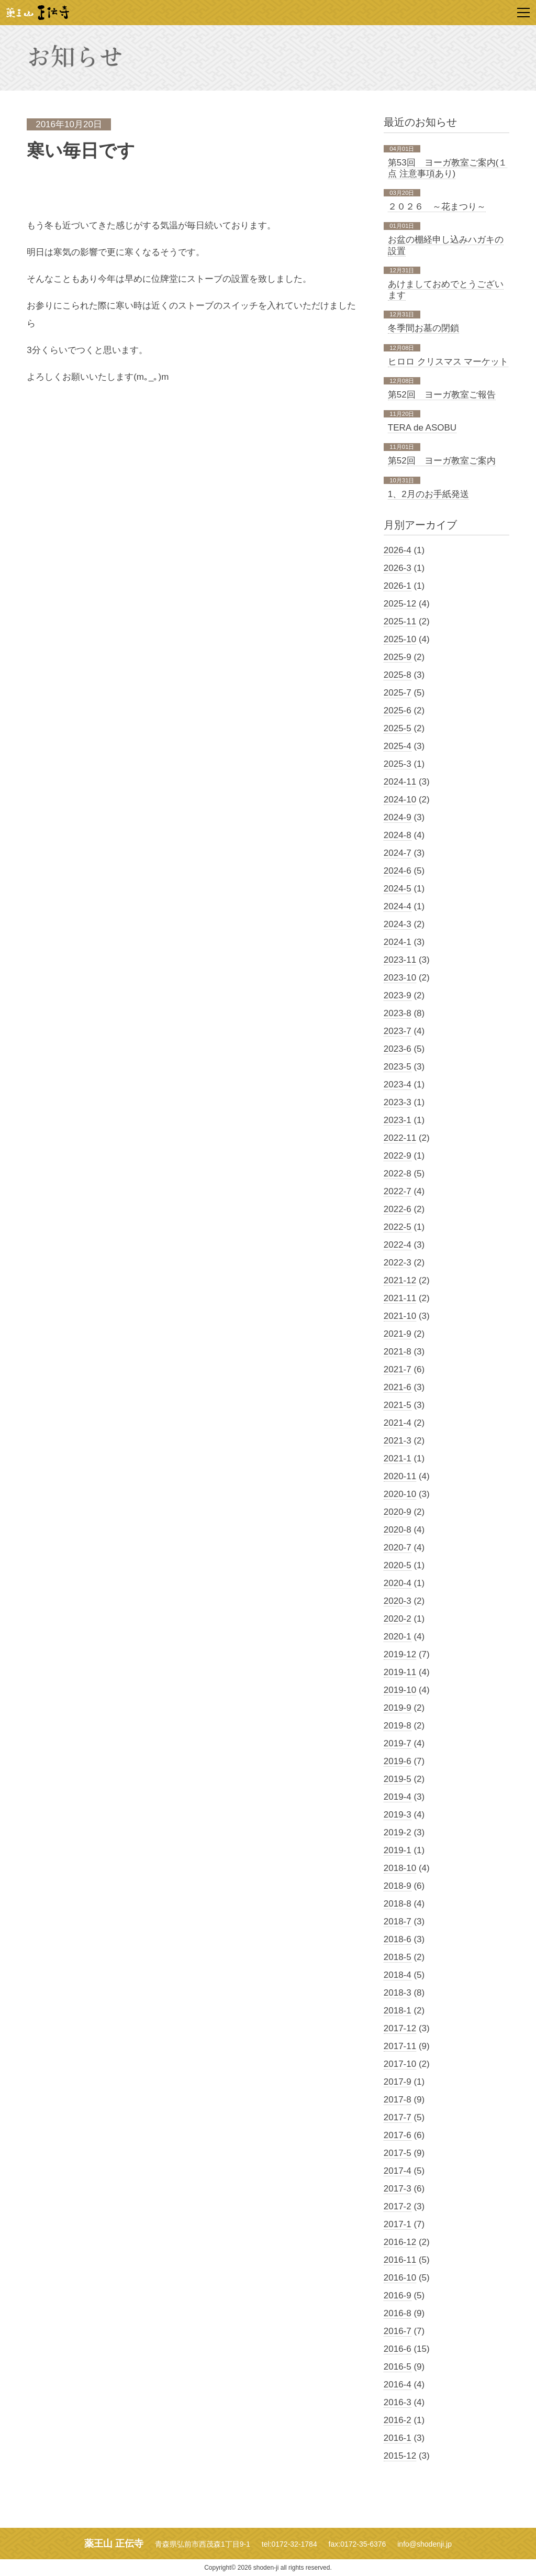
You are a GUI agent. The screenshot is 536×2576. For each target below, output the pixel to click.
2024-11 (400, 782)
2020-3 (397, 1601)
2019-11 (400, 1672)
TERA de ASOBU (422, 428)
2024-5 (397, 889)
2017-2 (397, 2206)
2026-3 (397, 568)
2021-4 (397, 1423)
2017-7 (397, 2117)
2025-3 (397, 764)
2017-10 (400, 2064)
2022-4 (397, 1245)
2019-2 (397, 1832)
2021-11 (400, 1298)
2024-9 (397, 817)
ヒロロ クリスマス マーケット (448, 362)
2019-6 (397, 1761)
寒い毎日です (81, 150)
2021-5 (397, 1405)
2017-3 (397, 2189)
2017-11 (400, 2046)
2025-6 (397, 710)
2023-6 (397, 1049)
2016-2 (397, 2420)
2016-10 (400, 2278)
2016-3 (397, 2402)
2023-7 (397, 1031)
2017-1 (397, 2224)
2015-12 (400, 2456)
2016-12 (400, 2242)
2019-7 (397, 1743)
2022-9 (397, 1156)
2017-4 (397, 2171)
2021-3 (397, 1441)
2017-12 (400, 2028)
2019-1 (397, 1850)
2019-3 (397, 1815)
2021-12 (400, 1280)
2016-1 (397, 2438)
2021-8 (397, 1352)
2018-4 (397, 1975)
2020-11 (400, 1476)
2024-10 (400, 800)
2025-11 (400, 621)
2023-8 (397, 1013)
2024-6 (397, 871)
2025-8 (397, 675)
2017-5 (397, 2153)
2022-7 (397, 1191)
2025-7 (397, 693)
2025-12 (400, 604)
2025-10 (400, 639)
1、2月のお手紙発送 (428, 494)
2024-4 (397, 906)
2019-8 (397, 1726)
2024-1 (397, 942)
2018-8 (397, 1904)
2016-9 (397, 2295)
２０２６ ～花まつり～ (437, 207)
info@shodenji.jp (424, 2544)
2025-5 (397, 728)
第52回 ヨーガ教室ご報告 (442, 395)
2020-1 (397, 1637)
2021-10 (400, 1316)
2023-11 (400, 960)
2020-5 (397, 1565)
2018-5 (397, 1957)
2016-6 (397, 2349)
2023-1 (397, 1120)
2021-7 (397, 1369)
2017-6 (397, 2135)
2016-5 (397, 2367)
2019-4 (397, 1797)
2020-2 (397, 1619)
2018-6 (397, 1939)
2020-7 (397, 1548)
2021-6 (397, 1387)
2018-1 (397, 2011)
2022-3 (397, 1263)
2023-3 (397, 1102)
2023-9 (397, 995)
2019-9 (397, 1708)
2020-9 (397, 1512)
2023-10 (400, 978)
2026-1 (397, 586)
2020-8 (397, 1530)
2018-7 (397, 1922)
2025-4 (397, 746)
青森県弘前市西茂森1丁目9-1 (202, 2544)
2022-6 (397, 1209)
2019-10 (400, 1690)
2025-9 (397, 657)
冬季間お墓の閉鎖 (423, 328)
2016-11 (400, 2260)
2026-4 (397, 550)
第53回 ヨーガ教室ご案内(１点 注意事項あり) (448, 168)
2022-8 (397, 1174)
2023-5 (397, 1067)
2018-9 (397, 1886)
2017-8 (397, 2100)
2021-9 (397, 1334)
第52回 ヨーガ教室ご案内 (442, 461)
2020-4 (397, 1583)
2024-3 (397, 924)
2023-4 (397, 1084)
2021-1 (397, 1458)
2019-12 (400, 1654)
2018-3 (397, 1993)
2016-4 (397, 2385)
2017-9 (397, 2082)
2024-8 (397, 835)
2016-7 (397, 2331)
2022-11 (400, 1138)
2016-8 (397, 2313)
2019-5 (397, 1779)
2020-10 (400, 1494)
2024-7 (397, 853)
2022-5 (397, 1227)
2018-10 (400, 1868)
